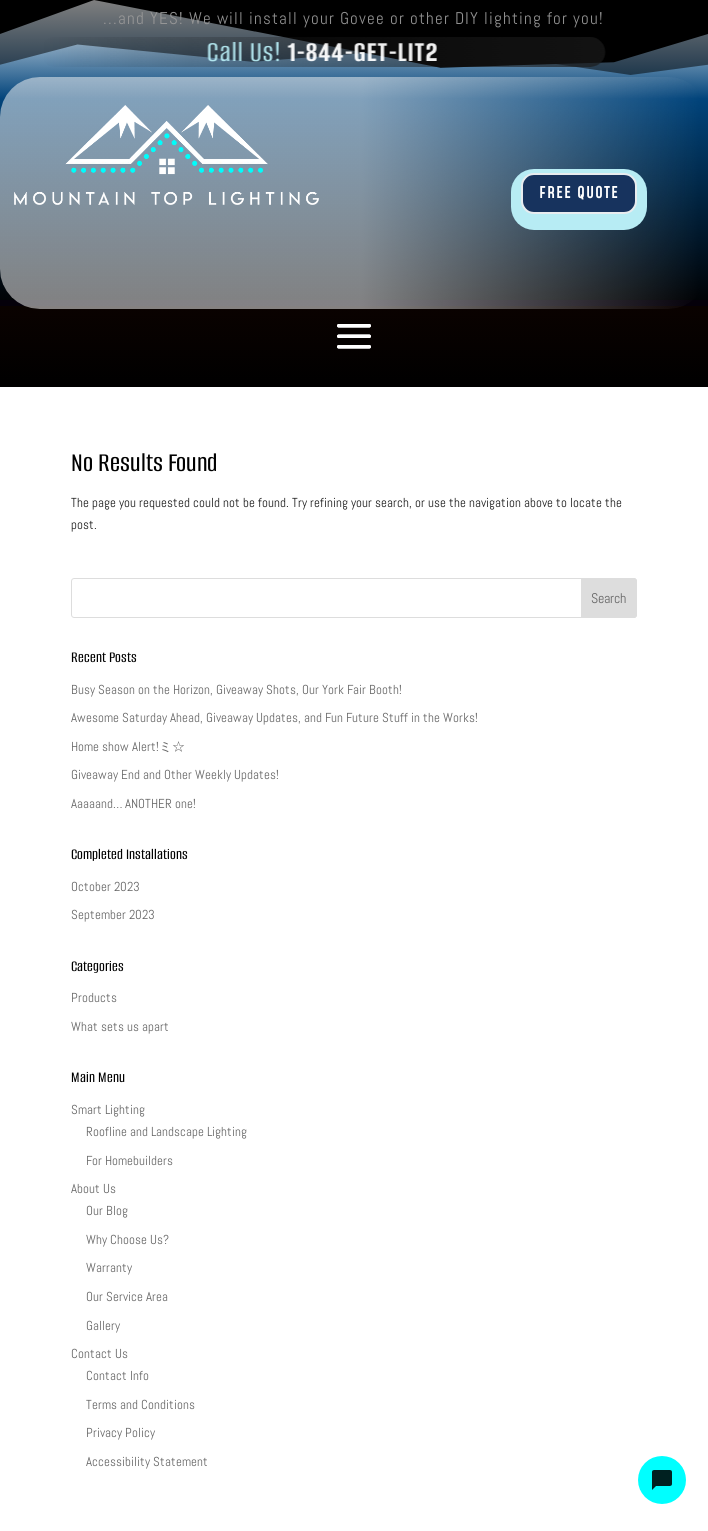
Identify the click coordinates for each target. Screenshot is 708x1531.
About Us (93, 1188)
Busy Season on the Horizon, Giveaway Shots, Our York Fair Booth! (236, 689)
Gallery (103, 1325)
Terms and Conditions (140, 1404)
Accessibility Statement (147, 1461)
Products (94, 997)
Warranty (109, 1267)
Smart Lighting (108, 1109)
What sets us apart (120, 1026)
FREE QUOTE (579, 193)
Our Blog (107, 1210)
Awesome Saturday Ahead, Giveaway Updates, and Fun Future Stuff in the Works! (274, 717)
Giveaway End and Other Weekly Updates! (175, 774)
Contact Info (117, 1375)
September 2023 (113, 914)
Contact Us (99, 1353)
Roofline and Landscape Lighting (166, 1131)
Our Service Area (127, 1296)
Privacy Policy (120, 1432)
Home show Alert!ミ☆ (128, 746)
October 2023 (105, 886)
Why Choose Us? (127, 1239)
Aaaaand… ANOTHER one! (133, 803)
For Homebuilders (129, 1160)
